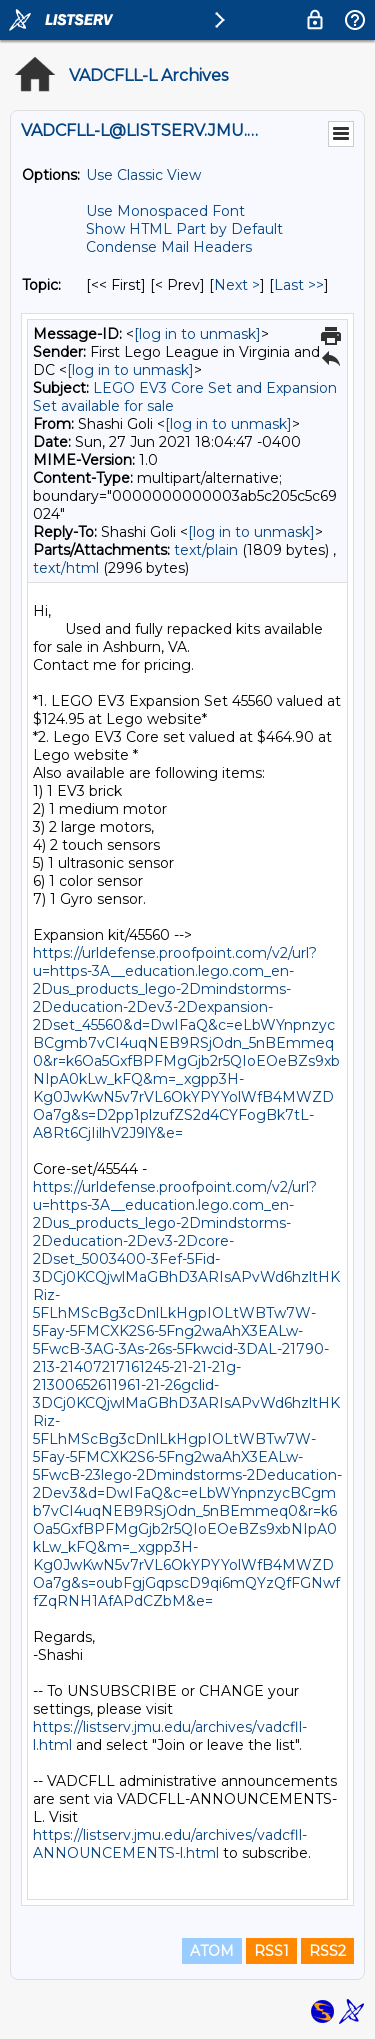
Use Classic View (143, 175)
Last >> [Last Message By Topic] (299, 285)
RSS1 (271, 1951)
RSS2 (327, 1951)
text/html (66, 568)
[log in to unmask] (197, 334)
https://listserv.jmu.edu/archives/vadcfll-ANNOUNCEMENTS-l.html (170, 1844)
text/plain (206, 550)
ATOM (212, 1951)
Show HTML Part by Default (184, 229)
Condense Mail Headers (169, 247)
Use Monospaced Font (165, 211)
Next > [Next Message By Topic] (237, 285)
